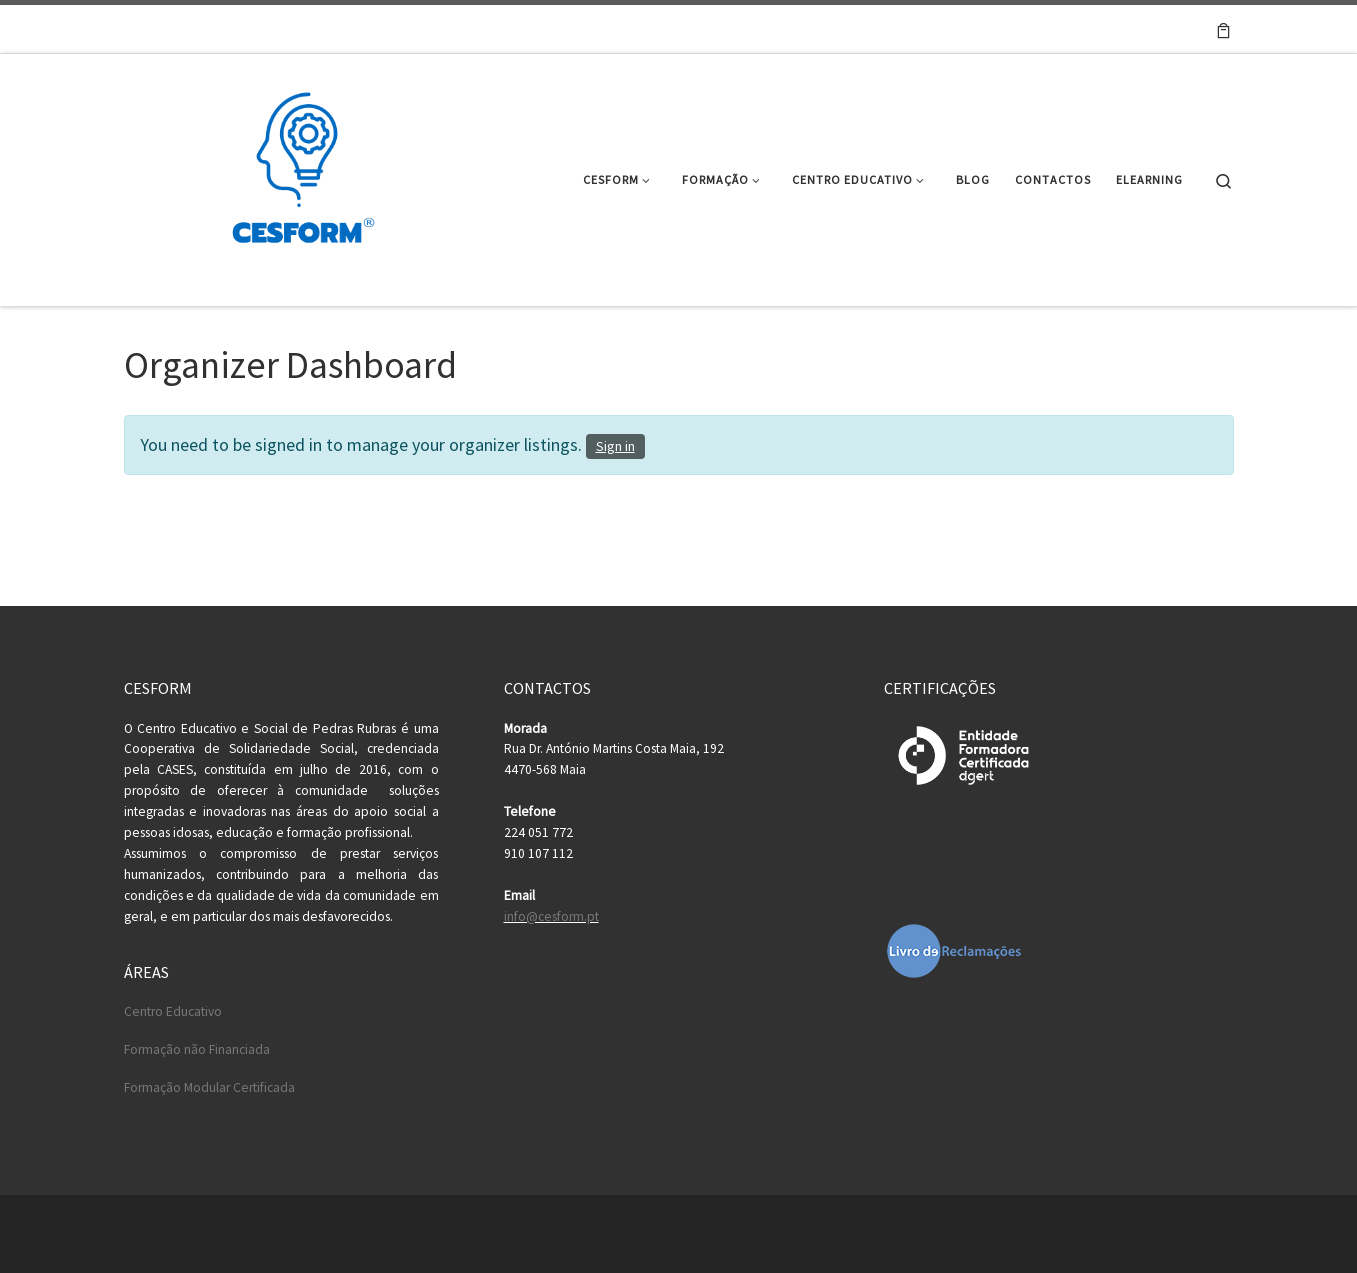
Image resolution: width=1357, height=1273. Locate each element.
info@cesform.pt (551, 916)
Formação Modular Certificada (209, 1087)
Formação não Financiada (197, 1049)
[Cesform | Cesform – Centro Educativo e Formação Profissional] (297, 176)
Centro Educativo (173, 1011)
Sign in (615, 446)
